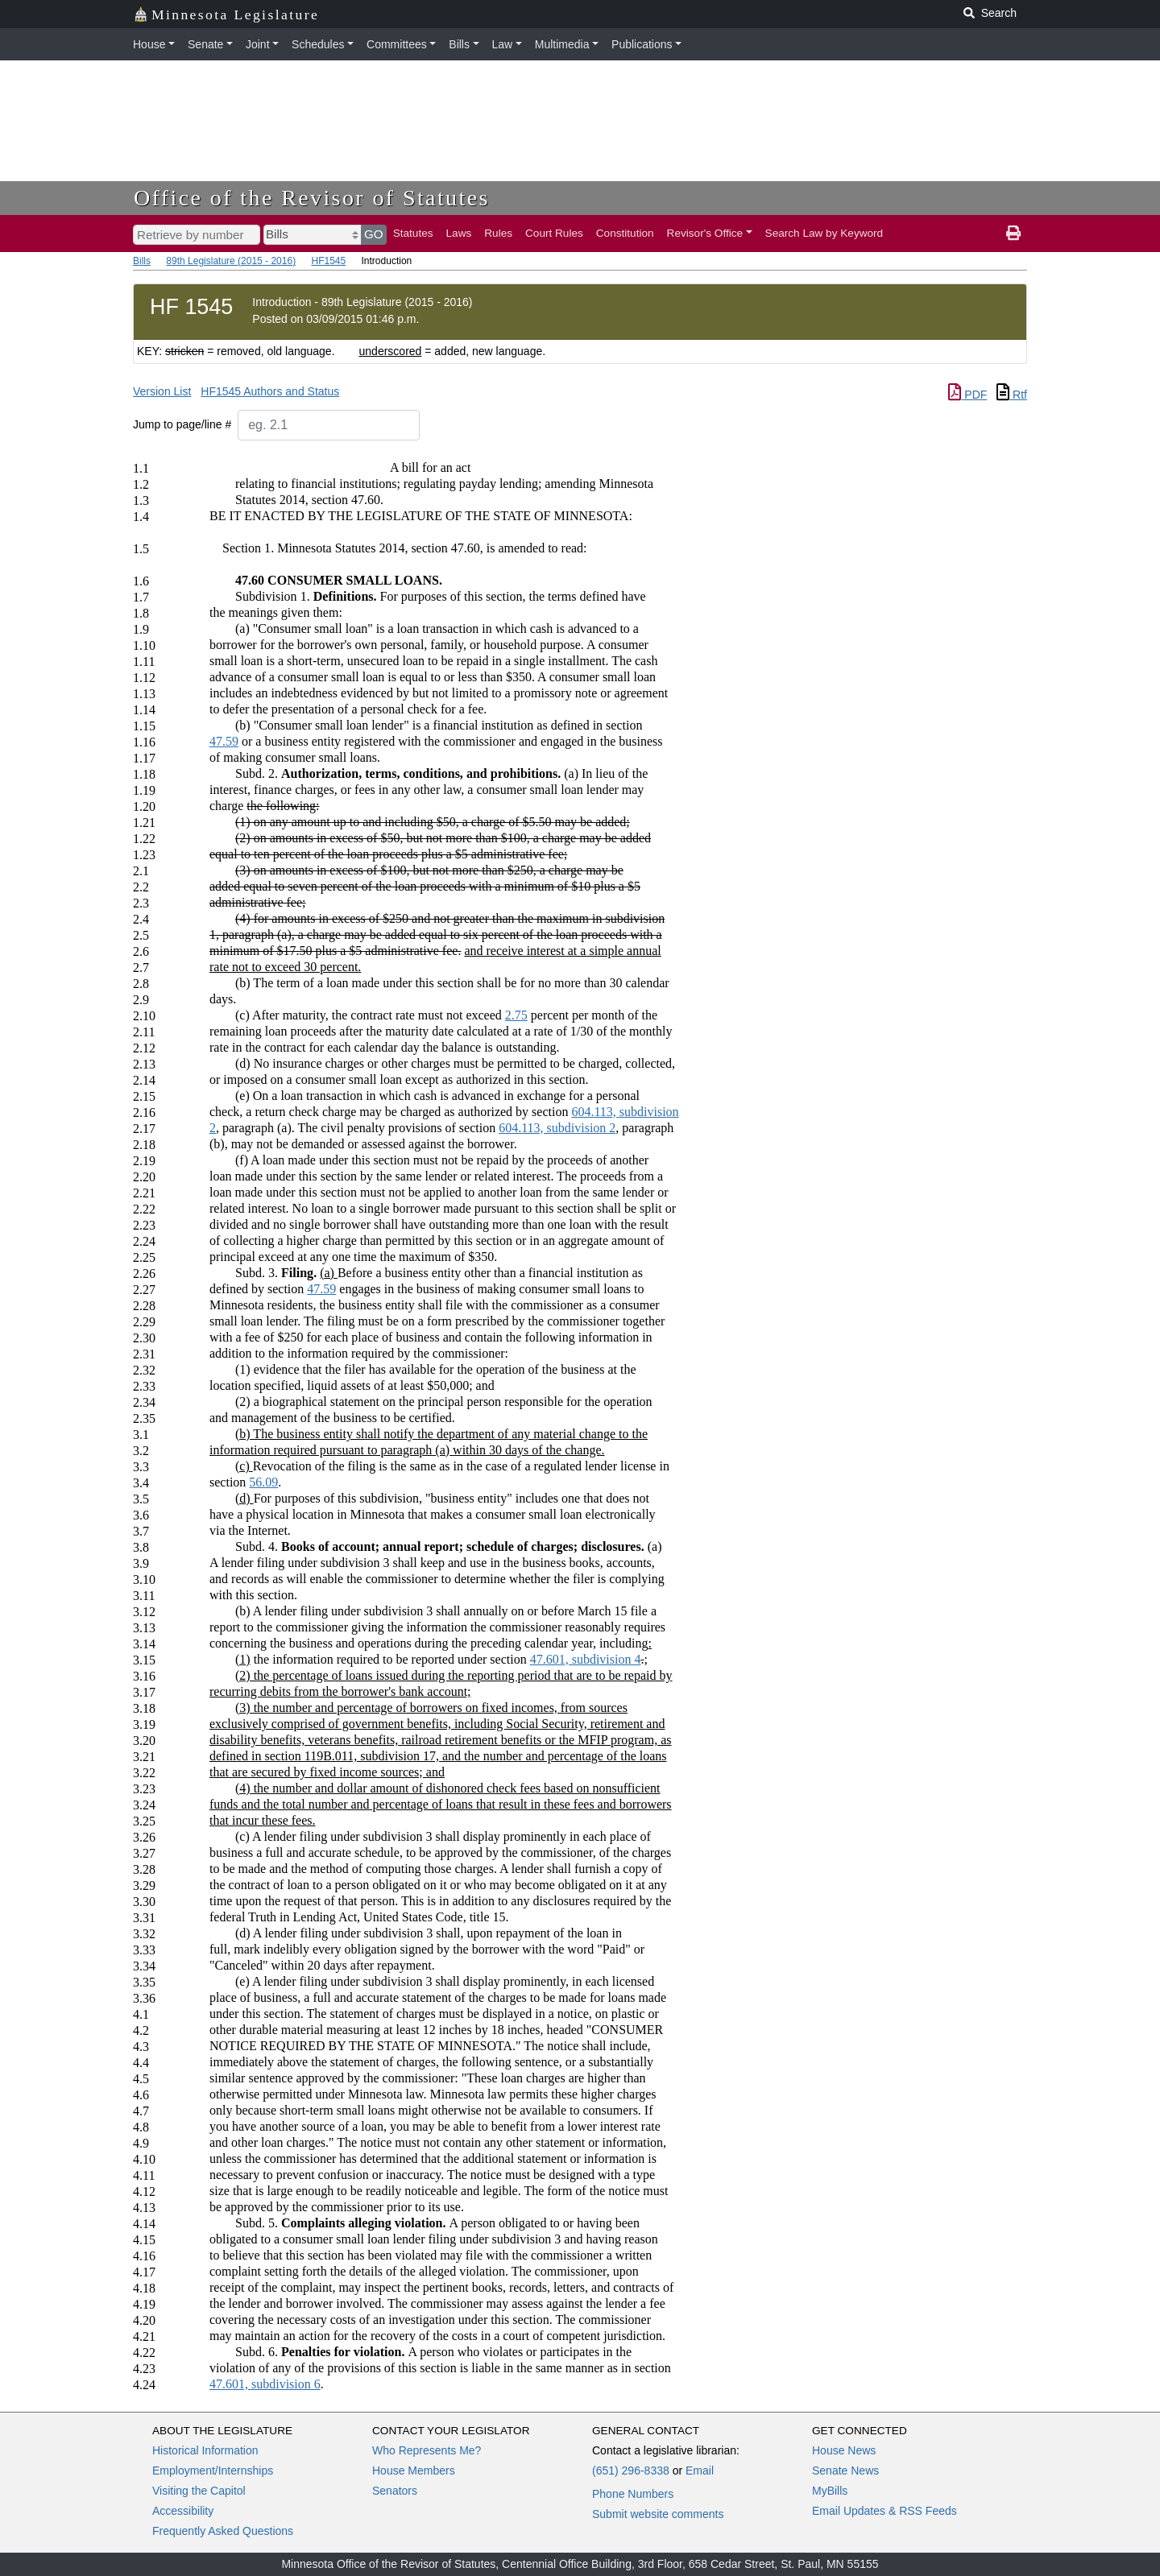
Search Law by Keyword (824, 233)
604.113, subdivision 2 (557, 1128)
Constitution (625, 233)
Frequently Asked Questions (222, 2530)
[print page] (1013, 233)
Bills (459, 44)
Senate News (845, 2470)
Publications (642, 44)
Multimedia (562, 44)
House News (844, 2450)
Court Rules (554, 233)
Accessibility (182, 2510)
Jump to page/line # (182, 424)
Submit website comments (657, 2514)
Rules (498, 233)
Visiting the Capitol (199, 2490)
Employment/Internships (212, 2470)
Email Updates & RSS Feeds (884, 2510)
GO (373, 234)
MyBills (829, 2490)
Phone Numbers (632, 2493)
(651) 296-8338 (630, 2470)
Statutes (413, 233)
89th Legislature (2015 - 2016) (231, 261)
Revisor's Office (705, 233)
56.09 (263, 1482)
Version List (162, 391)
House (149, 44)
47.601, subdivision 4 (585, 1659)
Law (502, 44)
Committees (397, 44)
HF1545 (328, 261)
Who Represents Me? (426, 2450)
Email (700, 2470)
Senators (394, 2490)
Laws (459, 233)
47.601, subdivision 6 (265, 2384)
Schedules (318, 44)
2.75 (516, 1015)
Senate (205, 44)
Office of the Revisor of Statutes (312, 197)
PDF (967, 394)
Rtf (1011, 394)
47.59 (223, 741)
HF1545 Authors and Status (270, 391)
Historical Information (205, 2450)
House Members (413, 2470)
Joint (258, 44)
